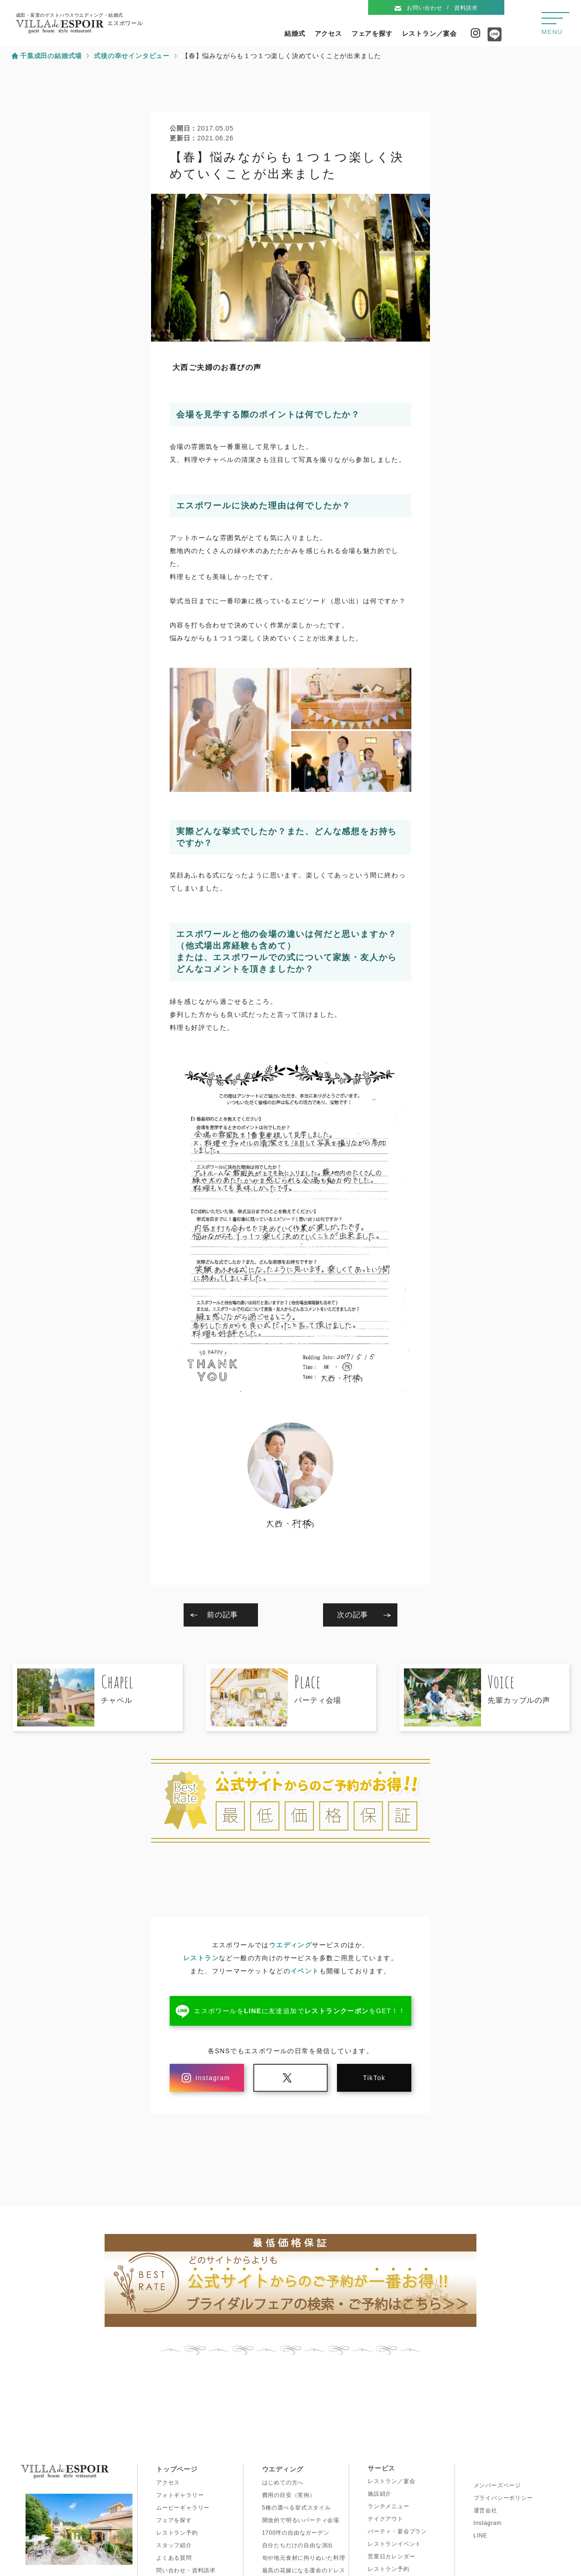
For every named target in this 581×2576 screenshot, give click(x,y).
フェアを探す (372, 33)
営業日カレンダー (391, 2556)
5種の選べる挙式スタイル (296, 2507)
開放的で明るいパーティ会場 (300, 2520)
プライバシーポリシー (503, 2498)
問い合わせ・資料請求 (186, 2570)
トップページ (177, 2469)
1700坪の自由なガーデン (296, 2533)
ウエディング (290, 1945)
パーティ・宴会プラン (397, 2531)
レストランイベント (394, 2544)
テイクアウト (385, 2519)
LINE (481, 2535)
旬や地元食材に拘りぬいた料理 (303, 2558)
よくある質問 (174, 2558)
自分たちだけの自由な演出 (298, 2545)
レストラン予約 (177, 2533)
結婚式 (294, 33)
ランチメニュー (388, 2506)
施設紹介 (379, 2493)
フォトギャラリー (180, 2495)
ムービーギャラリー (183, 2507)
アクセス (328, 33)
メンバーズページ (497, 2485)
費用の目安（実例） (289, 2495)
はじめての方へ (283, 2482)
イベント (304, 1971)
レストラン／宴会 (429, 33)
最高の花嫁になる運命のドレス (303, 2570)
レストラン (201, 1958)
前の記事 (222, 1615)
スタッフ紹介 (174, 2545)
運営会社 (485, 2510)
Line (492, 37)
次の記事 (352, 1615)
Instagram (475, 33)
